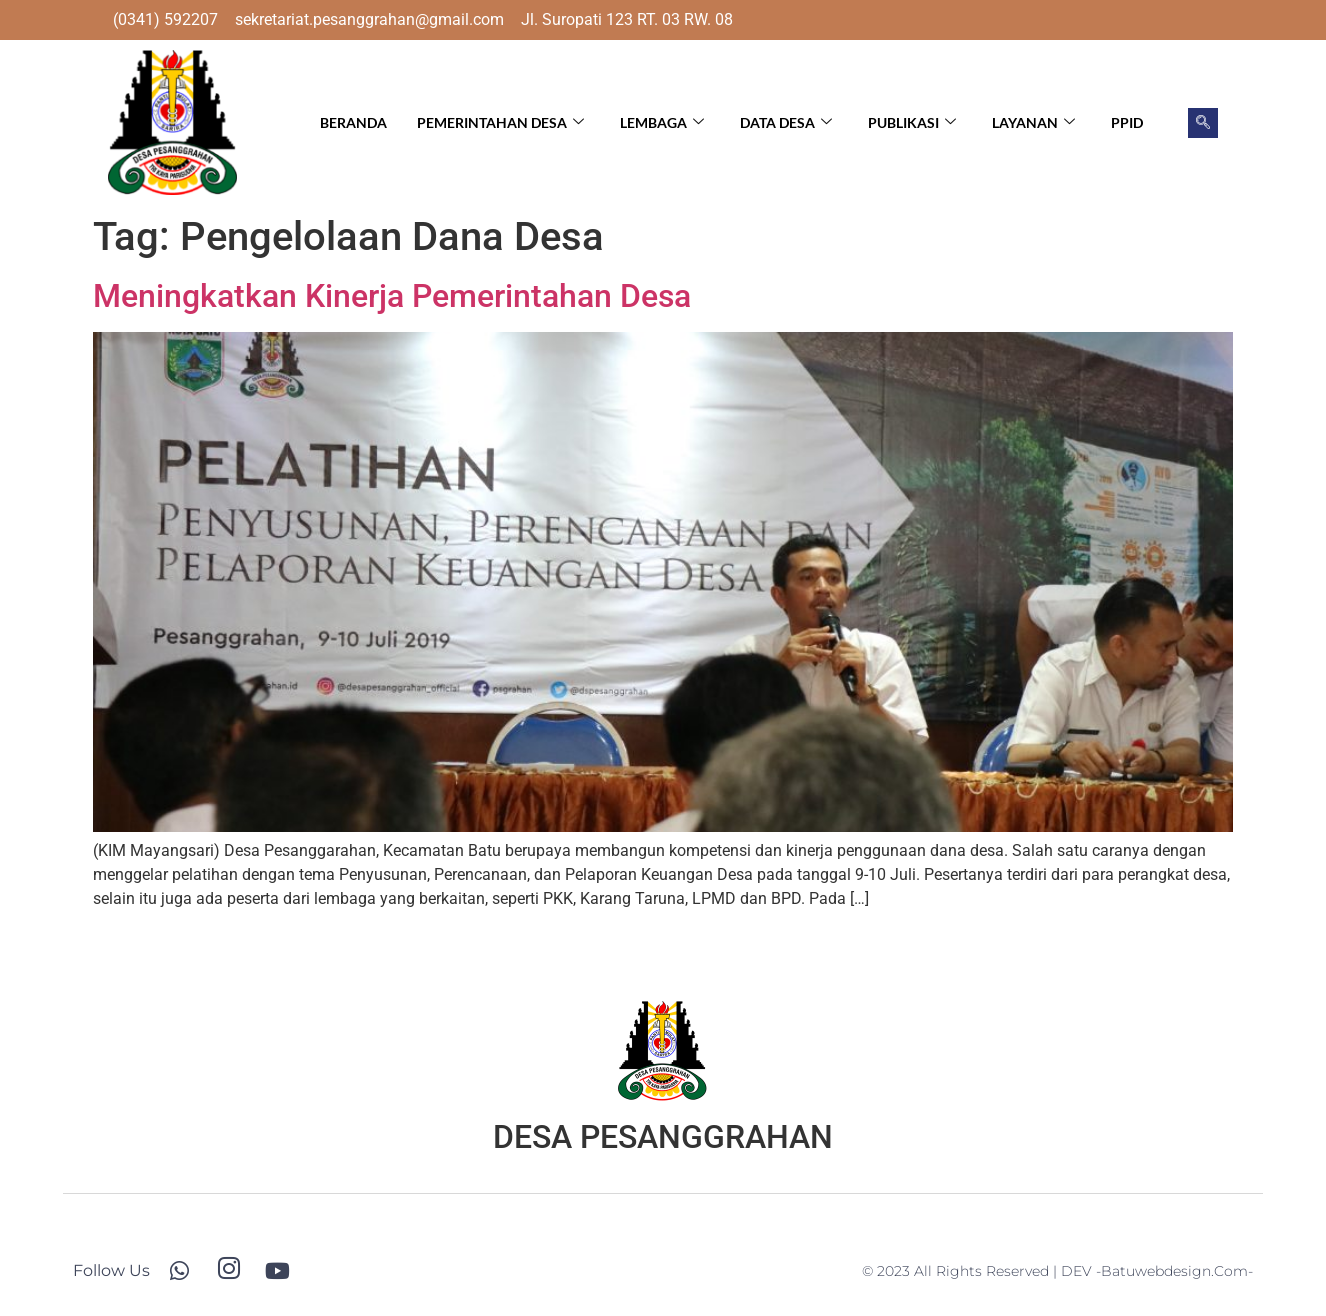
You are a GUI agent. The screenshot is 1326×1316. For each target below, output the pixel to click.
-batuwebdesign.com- (1174, 1271)
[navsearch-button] (1203, 123)
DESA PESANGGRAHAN (663, 1137)
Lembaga (662, 122)
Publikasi (912, 122)
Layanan (1033, 122)
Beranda (353, 122)
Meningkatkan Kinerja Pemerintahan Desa (392, 296)
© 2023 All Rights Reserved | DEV (979, 1271)
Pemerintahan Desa (500, 122)
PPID (1127, 122)
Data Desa (786, 122)
